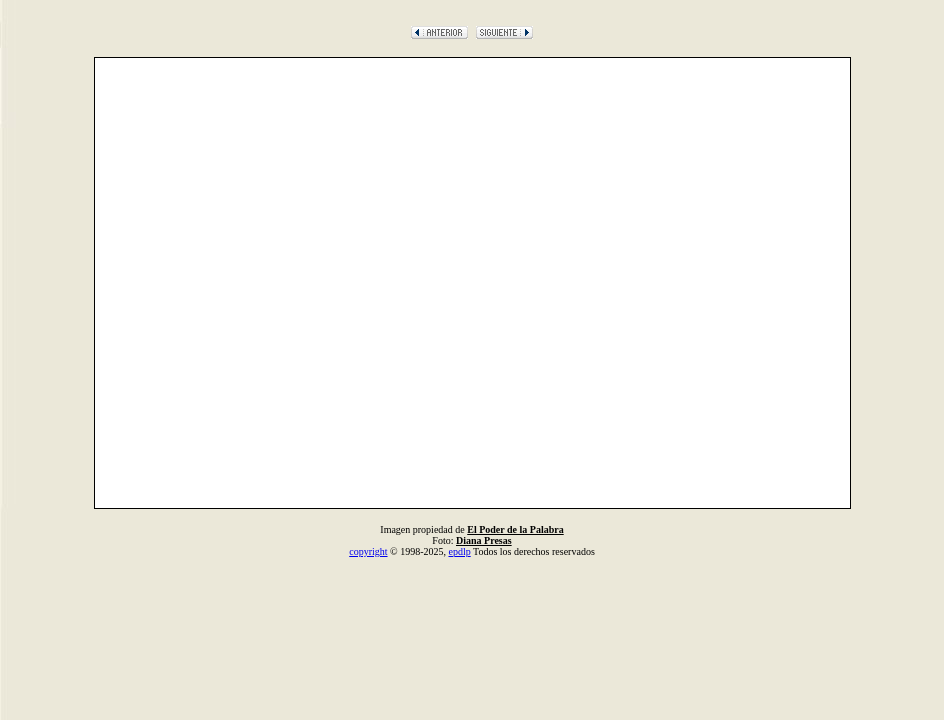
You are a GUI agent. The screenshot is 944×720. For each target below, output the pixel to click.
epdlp (459, 551)
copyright (368, 551)
